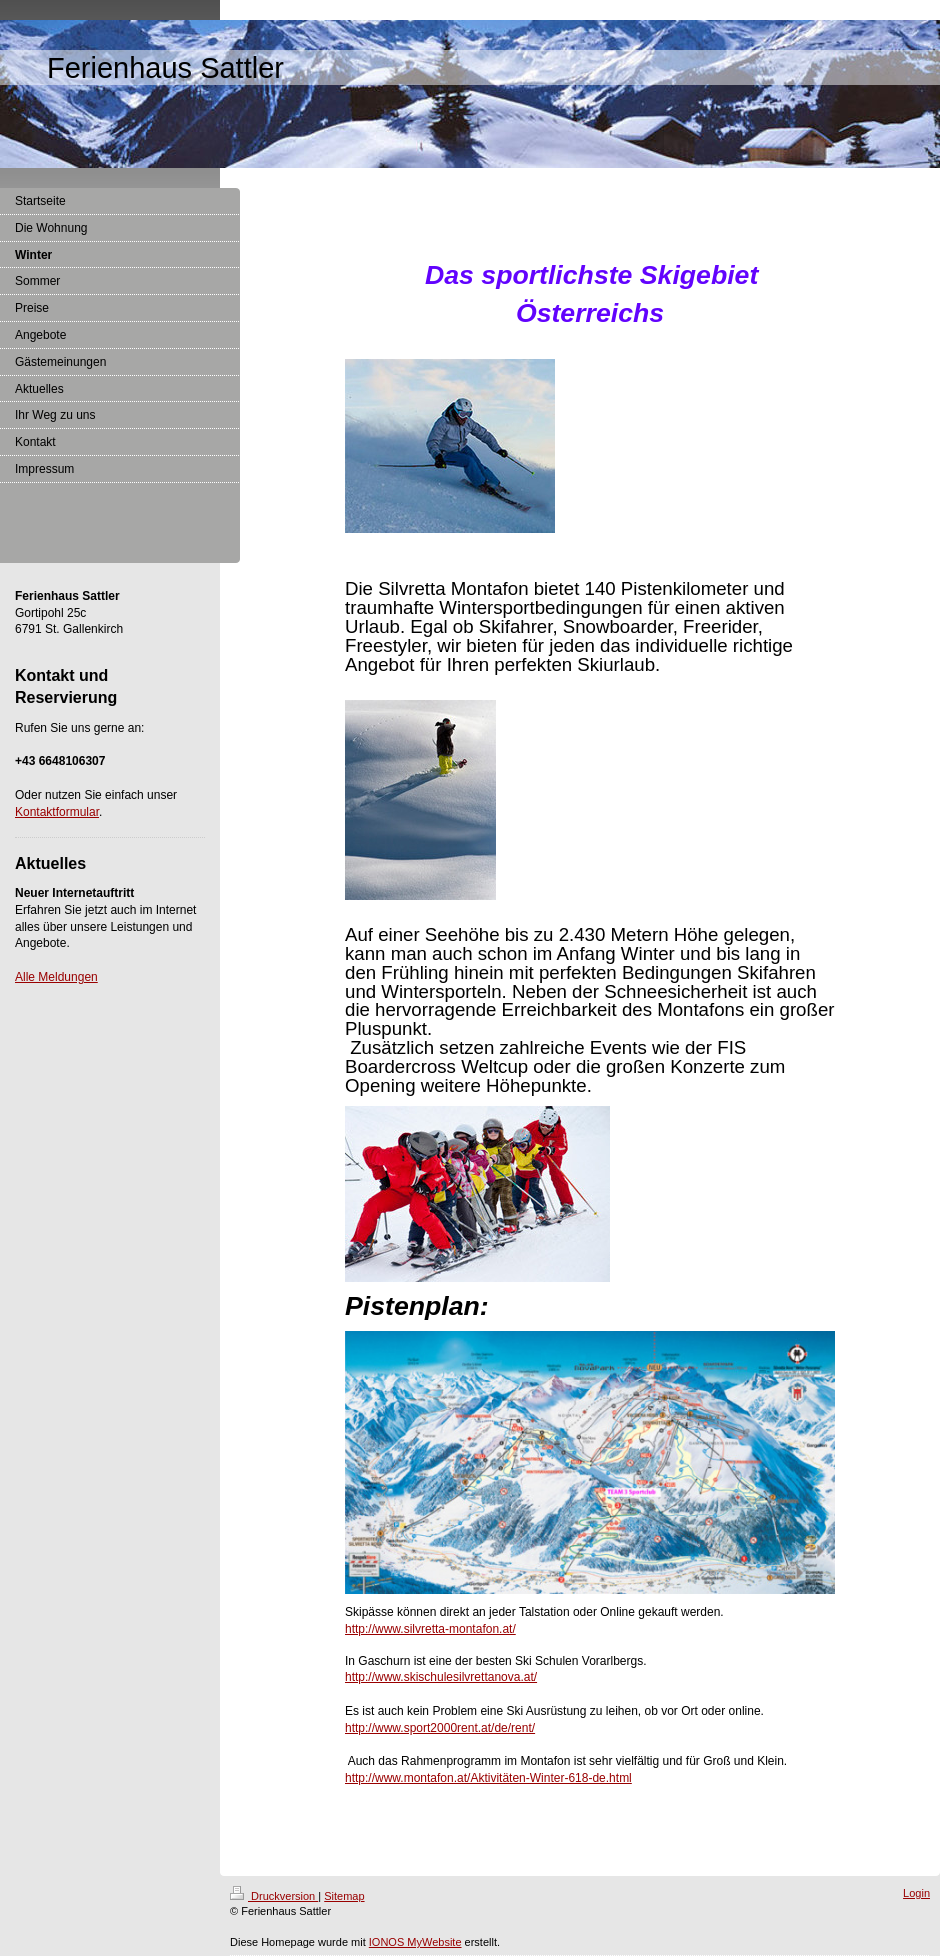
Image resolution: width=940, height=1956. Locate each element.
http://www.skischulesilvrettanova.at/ (441, 1677)
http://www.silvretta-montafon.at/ (430, 1629)
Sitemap (344, 1896)
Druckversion (274, 1896)
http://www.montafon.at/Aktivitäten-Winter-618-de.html (488, 1778)
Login (916, 1893)
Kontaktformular (57, 812)
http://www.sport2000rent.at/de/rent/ (440, 1728)
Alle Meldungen (56, 977)
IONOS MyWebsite (415, 1942)
